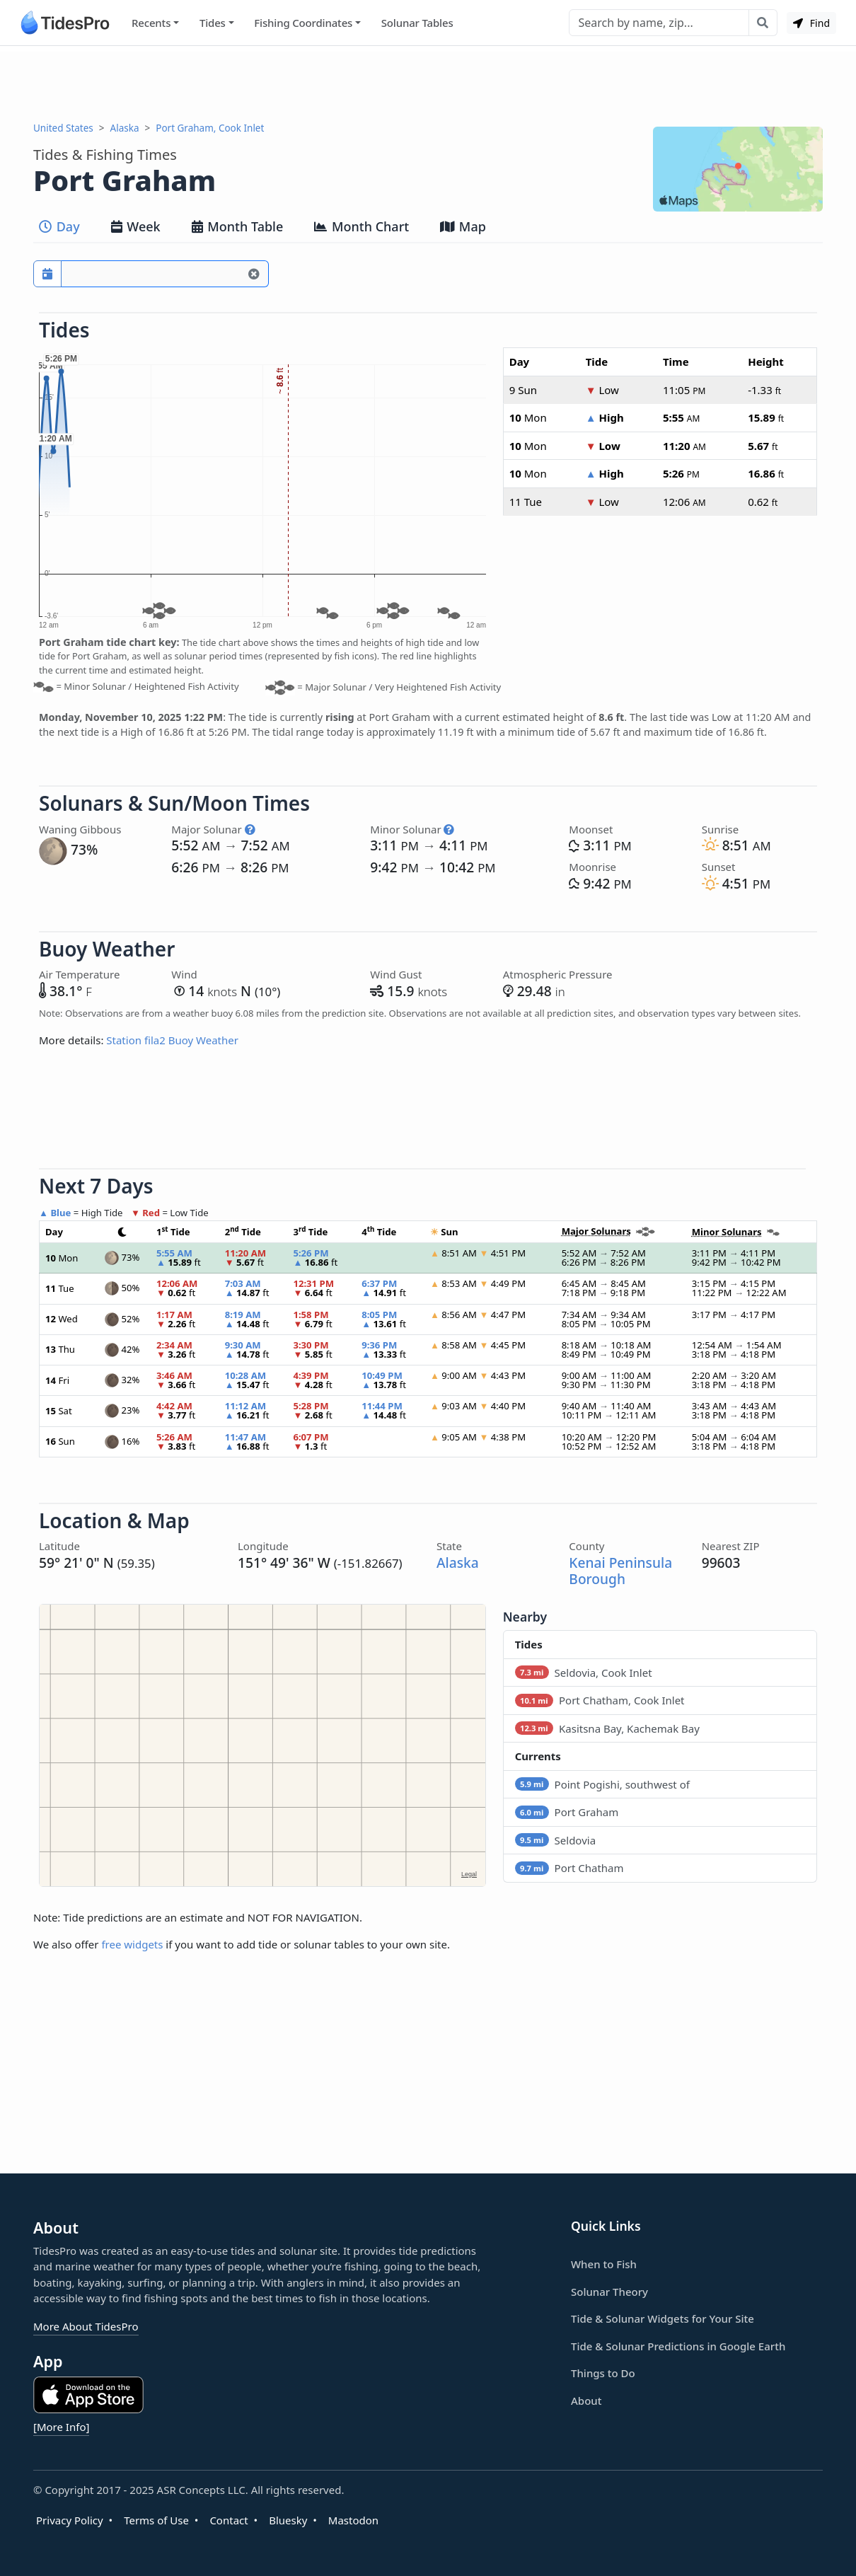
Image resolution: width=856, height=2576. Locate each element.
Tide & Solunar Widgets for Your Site (662, 2318)
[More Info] (61, 2427)
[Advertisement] (428, 83)
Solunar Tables (417, 23)
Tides (212, 23)
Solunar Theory (609, 2292)
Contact (228, 2520)
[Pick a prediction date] (47, 273)
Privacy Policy (69, 2520)
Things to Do (603, 2373)
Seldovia (555, 1840)
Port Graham (567, 1812)
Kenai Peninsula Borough (620, 1570)
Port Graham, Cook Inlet (210, 128)
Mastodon (353, 2520)
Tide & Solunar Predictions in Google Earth (678, 2346)
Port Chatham (569, 1868)
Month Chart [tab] (361, 226)
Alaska (124, 128)
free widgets (132, 1944)
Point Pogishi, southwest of (602, 1784)
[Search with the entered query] (762, 22)
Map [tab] (463, 226)
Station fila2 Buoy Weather (172, 1040)
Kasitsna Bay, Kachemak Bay (607, 1728)
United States (63, 128)
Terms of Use (156, 2520)
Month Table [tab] (238, 226)
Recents (151, 23)
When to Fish (604, 2264)
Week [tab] (136, 226)
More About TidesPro (86, 2326)
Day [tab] (59, 226)
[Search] (659, 22)
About (586, 2400)
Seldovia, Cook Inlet (583, 1672)
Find (811, 23)
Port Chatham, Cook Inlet (600, 1700)
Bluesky (288, 2520)
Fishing (303, 23)
